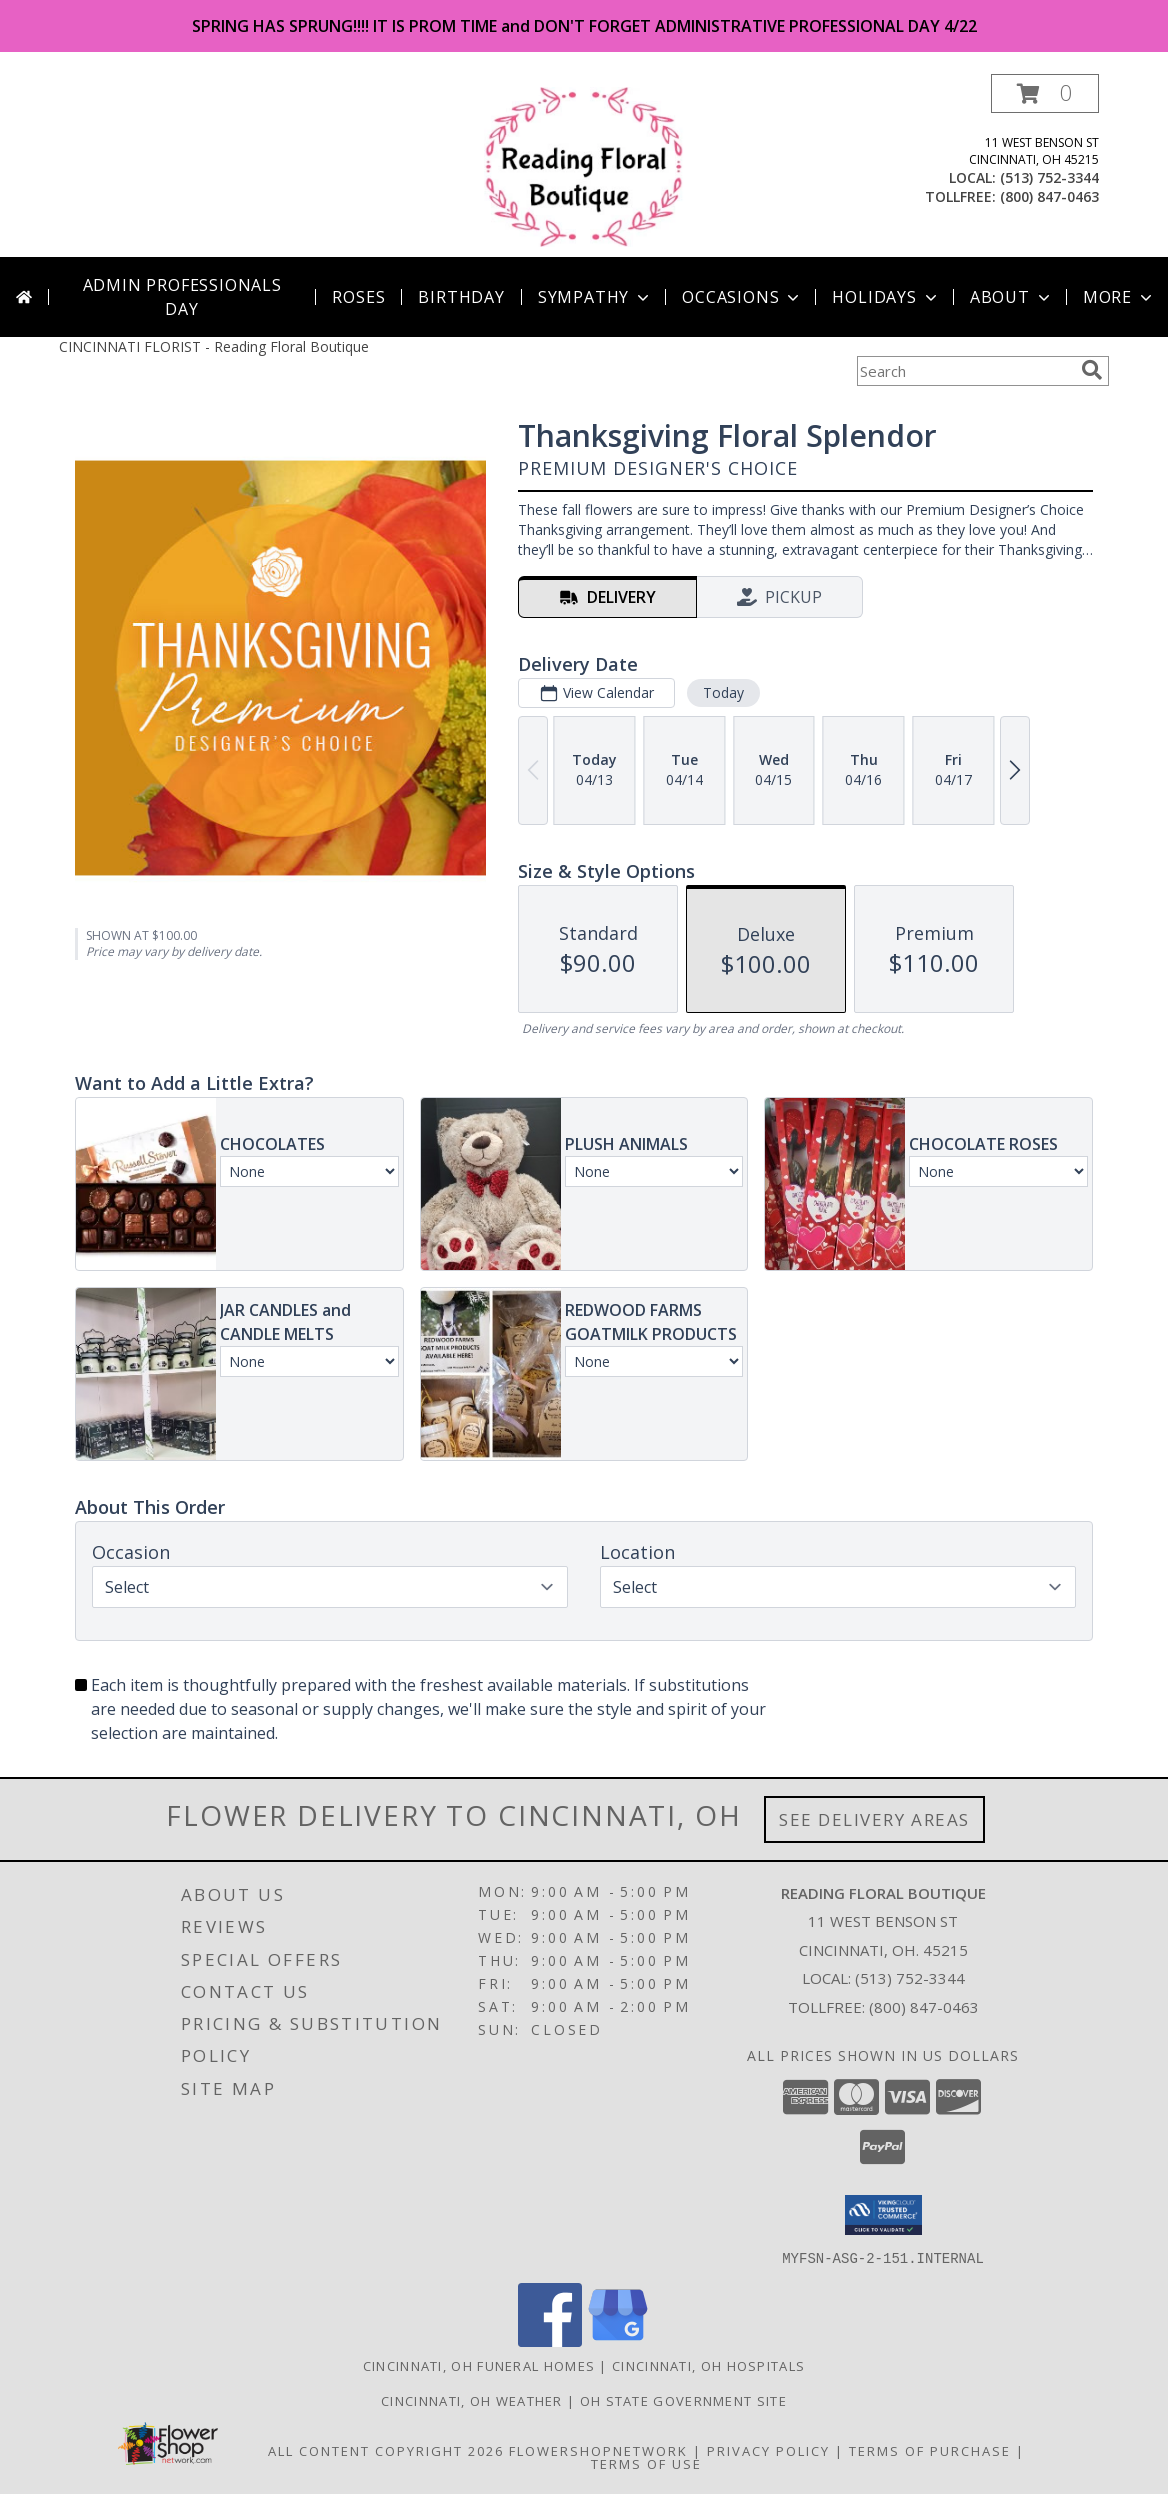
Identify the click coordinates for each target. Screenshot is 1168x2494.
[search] (1092, 370)
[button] (1045, 93)
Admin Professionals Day (182, 297)
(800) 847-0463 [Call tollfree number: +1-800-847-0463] (1049, 196)
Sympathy (595, 297)
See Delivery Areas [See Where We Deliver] (874, 1819)
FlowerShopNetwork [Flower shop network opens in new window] (598, 2450)
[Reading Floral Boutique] (584, 165)
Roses (358, 297)
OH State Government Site (683, 2400)
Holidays (886, 297)
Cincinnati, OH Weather (472, 2400)
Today (723, 692)
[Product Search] (965, 371)
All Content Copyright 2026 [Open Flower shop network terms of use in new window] (386, 2450)
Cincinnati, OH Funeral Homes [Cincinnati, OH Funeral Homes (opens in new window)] (479, 2365)
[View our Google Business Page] (618, 2340)
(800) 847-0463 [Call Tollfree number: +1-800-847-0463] (924, 2007)
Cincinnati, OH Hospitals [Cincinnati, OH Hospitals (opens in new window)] (708, 2365)
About (1012, 297)
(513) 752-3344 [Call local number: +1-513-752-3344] (1049, 177)
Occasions (742, 297)
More (1119, 297)
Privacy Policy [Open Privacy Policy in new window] (768, 2450)
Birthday (461, 297)
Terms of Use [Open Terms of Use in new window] (646, 2463)
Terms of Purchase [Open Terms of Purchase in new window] (930, 2450)
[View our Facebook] (550, 2340)
